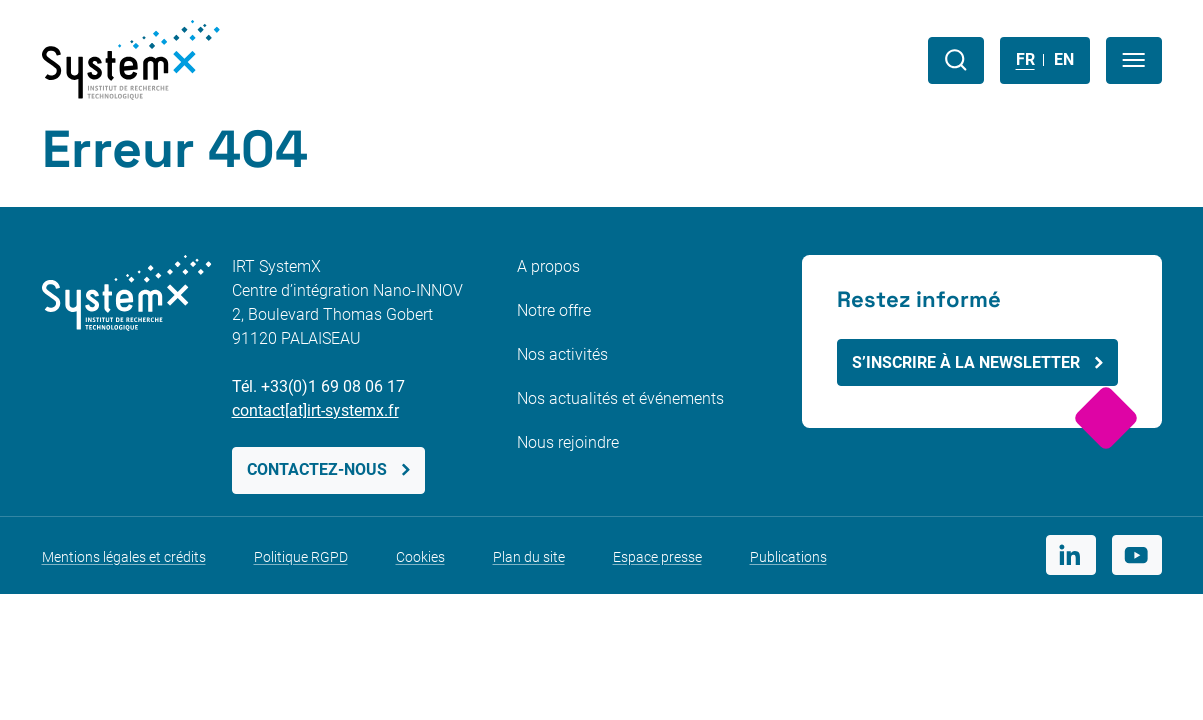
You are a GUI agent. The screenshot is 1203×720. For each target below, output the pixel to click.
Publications (788, 557)
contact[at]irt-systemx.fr (315, 410)
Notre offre (554, 310)
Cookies (420, 557)
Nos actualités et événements (620, 398)
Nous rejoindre (568, 442)
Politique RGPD (301, 557)
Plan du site (529, 557)
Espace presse (657, 557)
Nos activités (562, 354)
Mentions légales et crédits (124, 557)
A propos (548, 266)
